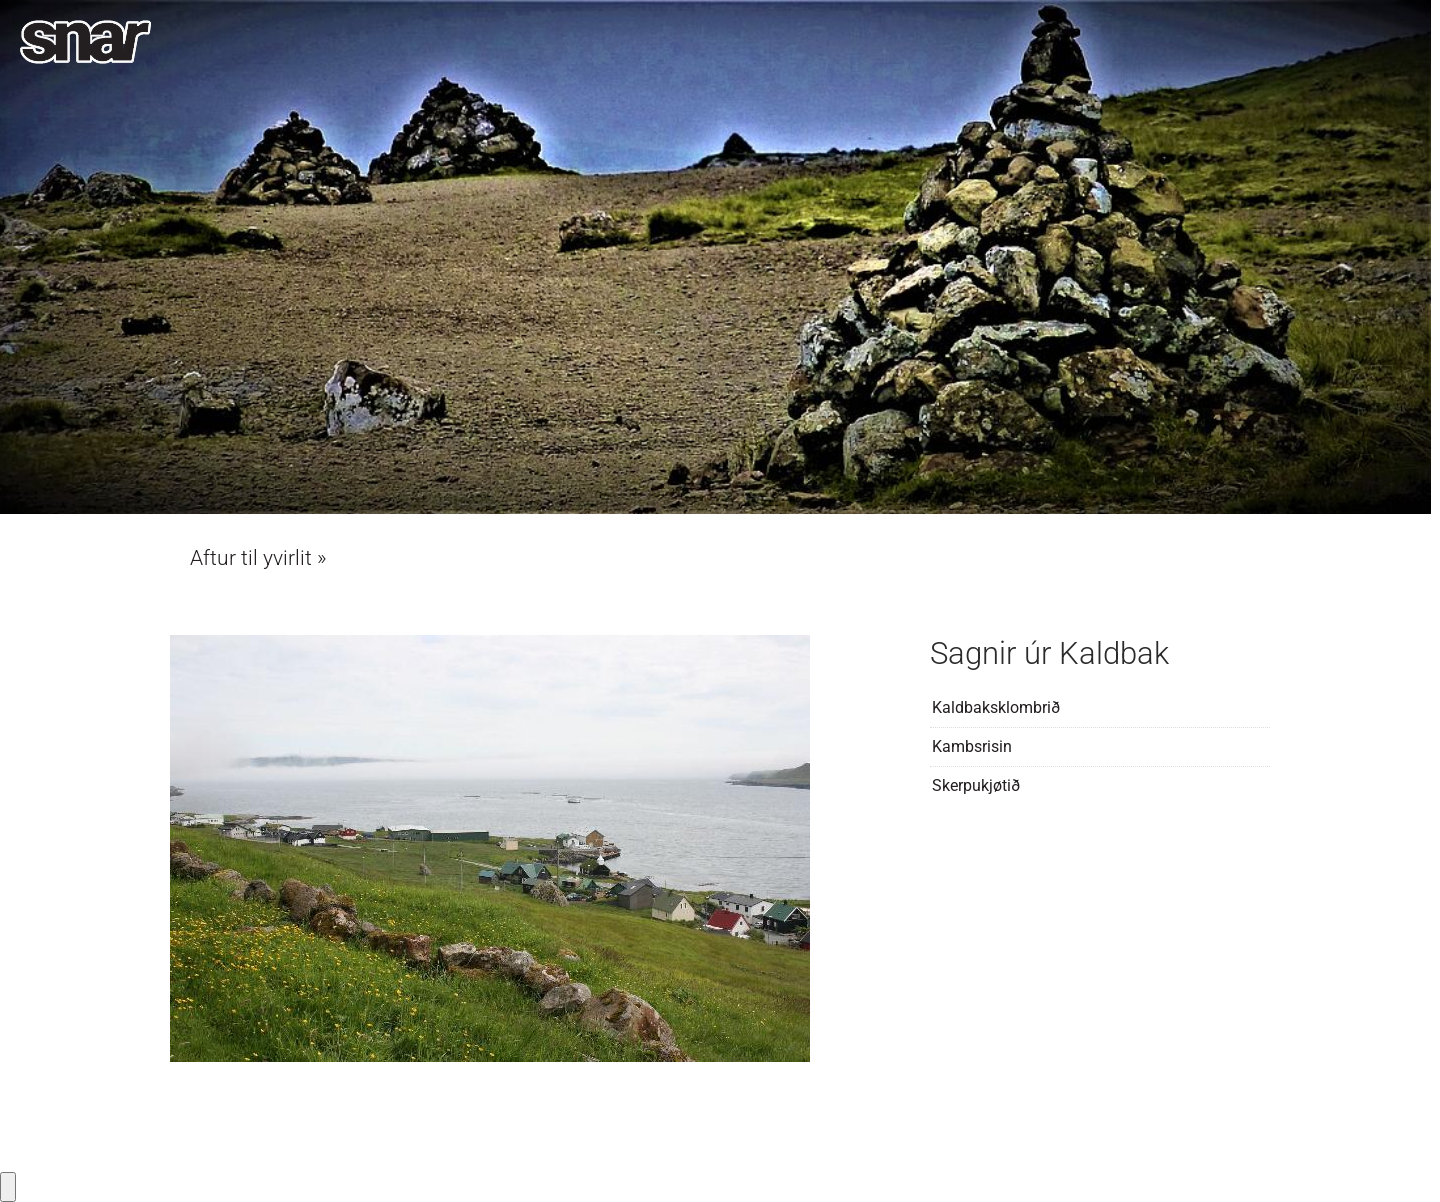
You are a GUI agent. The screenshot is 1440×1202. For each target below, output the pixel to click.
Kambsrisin (972, 746)
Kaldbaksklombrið (996, 707)
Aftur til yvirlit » (258, 558)
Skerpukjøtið (976, 785)
